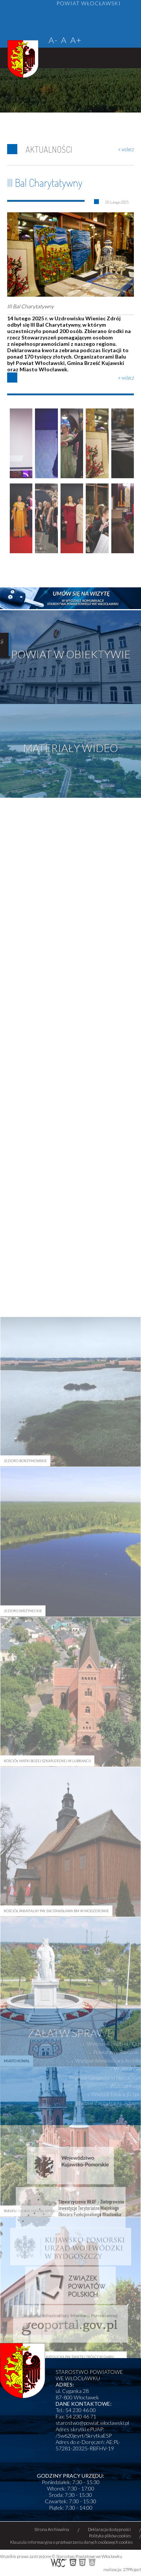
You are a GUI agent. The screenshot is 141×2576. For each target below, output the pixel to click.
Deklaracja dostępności (109, 2529)
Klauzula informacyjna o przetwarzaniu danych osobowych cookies (71, 2542)
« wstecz (126, 149)
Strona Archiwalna (51, 2529)
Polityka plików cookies (110, 2535)
